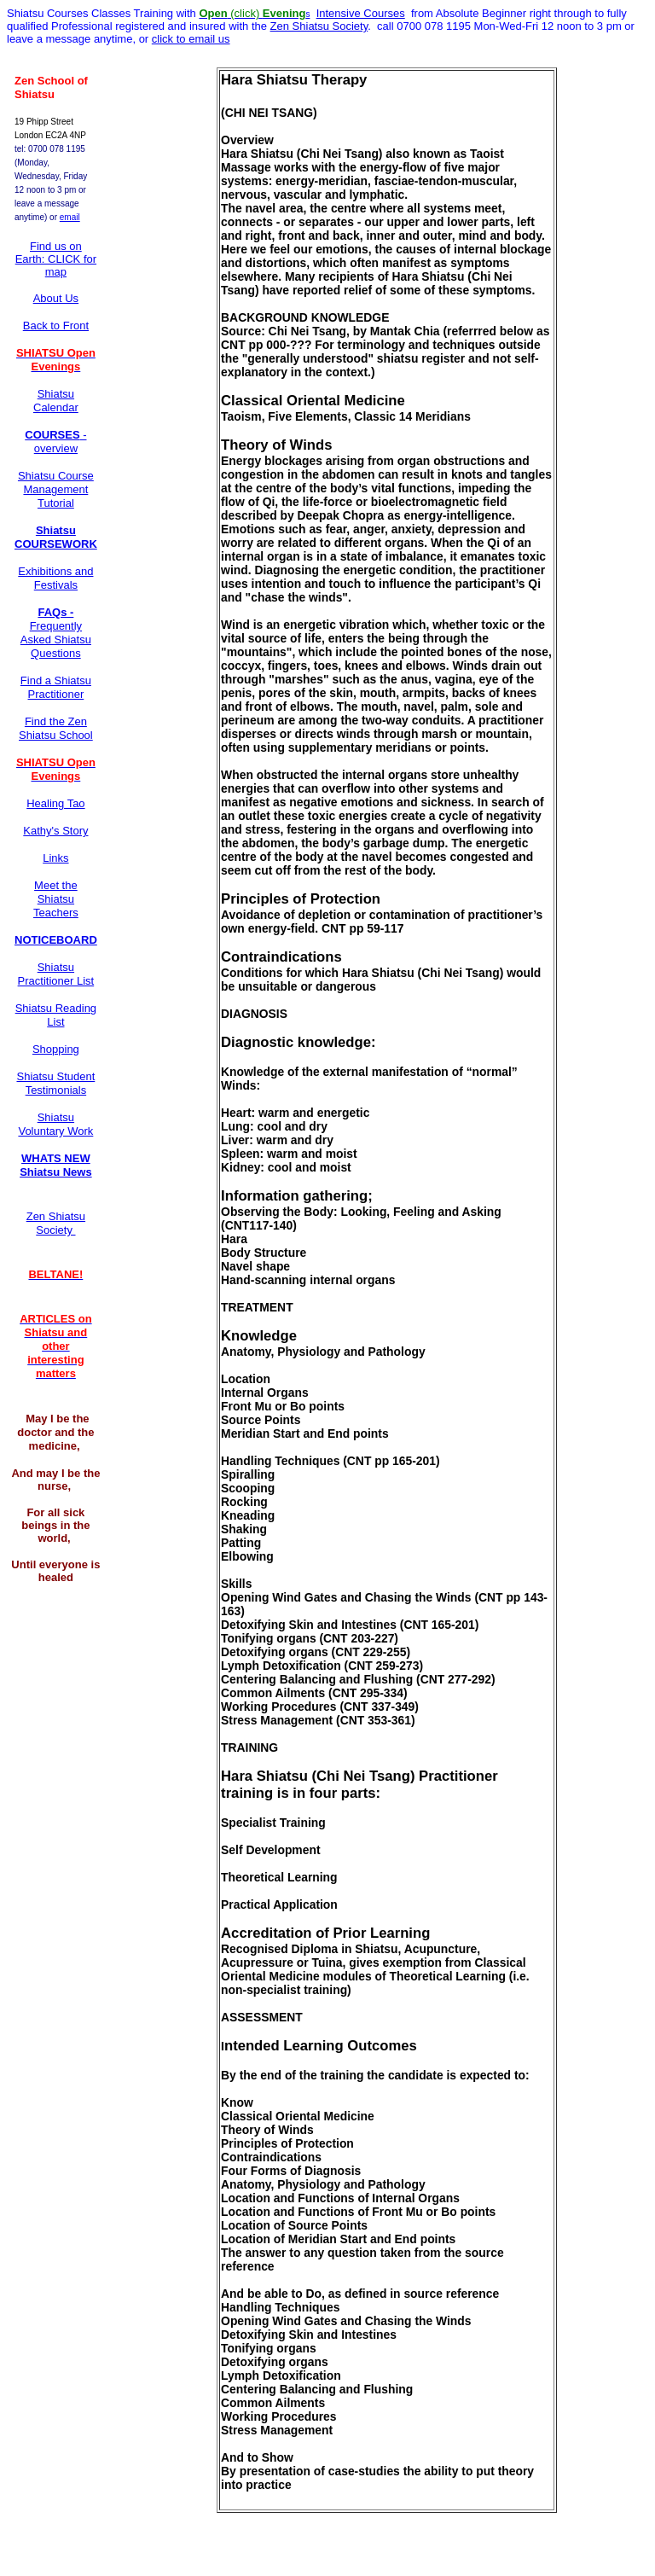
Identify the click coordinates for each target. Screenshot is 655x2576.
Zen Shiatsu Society (319, 26)
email (70, 217)
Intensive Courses (360, 13)
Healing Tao (55, 803)
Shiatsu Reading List (55, 1015)
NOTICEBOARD (55, 939)
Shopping (55, 1049)
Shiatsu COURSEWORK (55, 537)
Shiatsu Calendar (55, 400)
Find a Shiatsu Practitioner (55, 687)
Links (55, 858)
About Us (55, 298)
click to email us (191, 38)
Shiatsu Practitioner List (56, 974)
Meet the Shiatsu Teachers (55, 899)
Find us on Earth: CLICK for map (55, 259)
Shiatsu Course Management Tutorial (56, 489)
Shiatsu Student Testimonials (55, 1083)
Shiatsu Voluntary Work (55, 1124)
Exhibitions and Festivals (55, 578)
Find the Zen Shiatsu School (56, 728)
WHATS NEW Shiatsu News (56, 1165)
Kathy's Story (55, 830)
